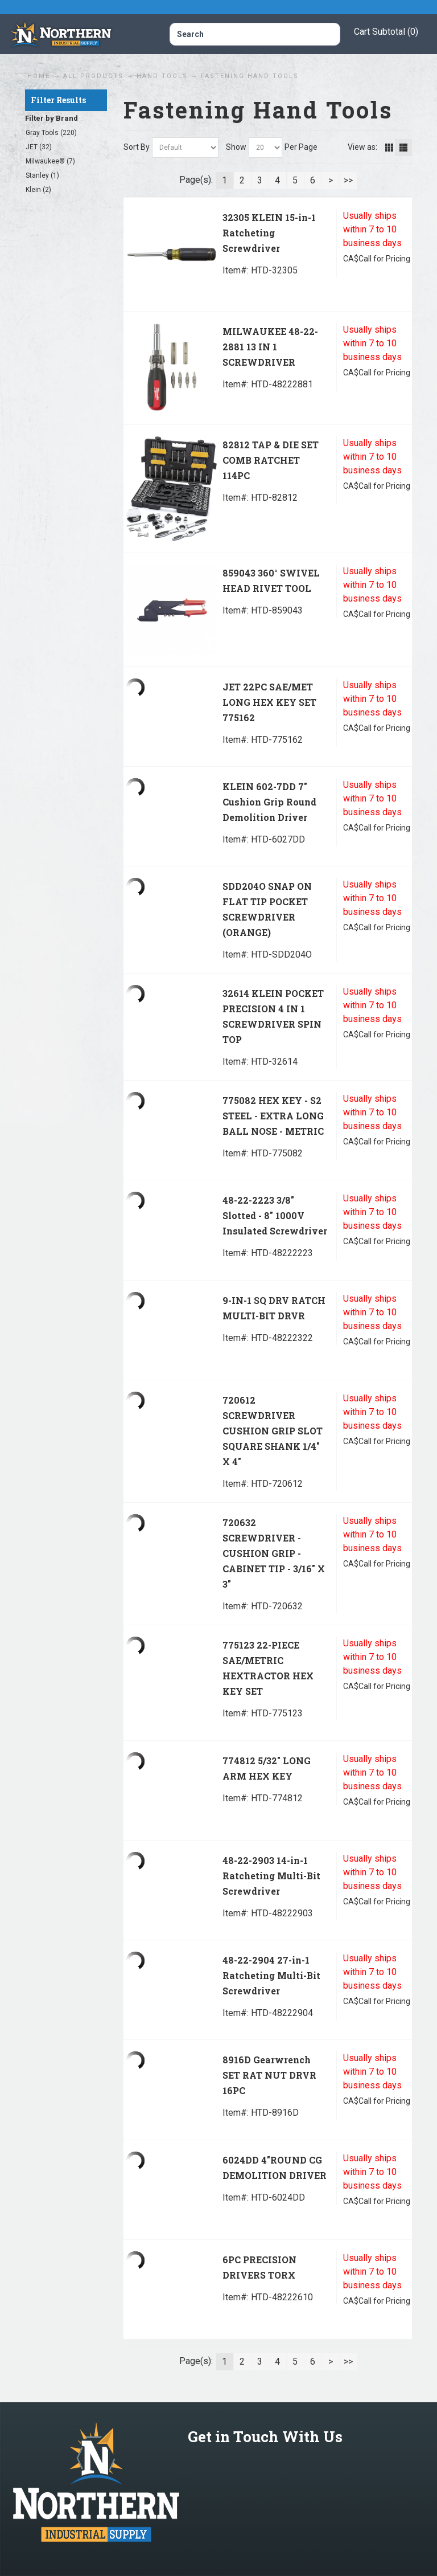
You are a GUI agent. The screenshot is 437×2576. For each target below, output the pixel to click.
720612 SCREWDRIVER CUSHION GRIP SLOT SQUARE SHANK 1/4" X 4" (272, 1430)
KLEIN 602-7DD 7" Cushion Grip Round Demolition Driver (269, 801)
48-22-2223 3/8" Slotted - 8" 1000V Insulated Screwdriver (274, 1215)
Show (236, 147)
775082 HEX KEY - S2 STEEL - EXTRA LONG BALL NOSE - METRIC (273, 1115)
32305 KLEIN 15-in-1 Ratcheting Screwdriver (269, 232)
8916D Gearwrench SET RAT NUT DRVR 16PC (269, 2075)
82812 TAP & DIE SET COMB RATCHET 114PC (270, 460)
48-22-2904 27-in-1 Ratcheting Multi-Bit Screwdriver (271, 1975)
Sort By (136, 147)
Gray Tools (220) (51, 133)
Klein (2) (38, 190)
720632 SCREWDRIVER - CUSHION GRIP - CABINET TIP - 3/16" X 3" (273, 1553)
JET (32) (39, 147)
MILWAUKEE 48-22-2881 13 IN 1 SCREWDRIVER (270, 346)
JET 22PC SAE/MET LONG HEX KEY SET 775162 (269, 702)
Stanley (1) (42, 175)
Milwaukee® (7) (50, 161)
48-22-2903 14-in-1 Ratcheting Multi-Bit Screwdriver (271, 1875)
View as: (362, 147)
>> (348, 180)
